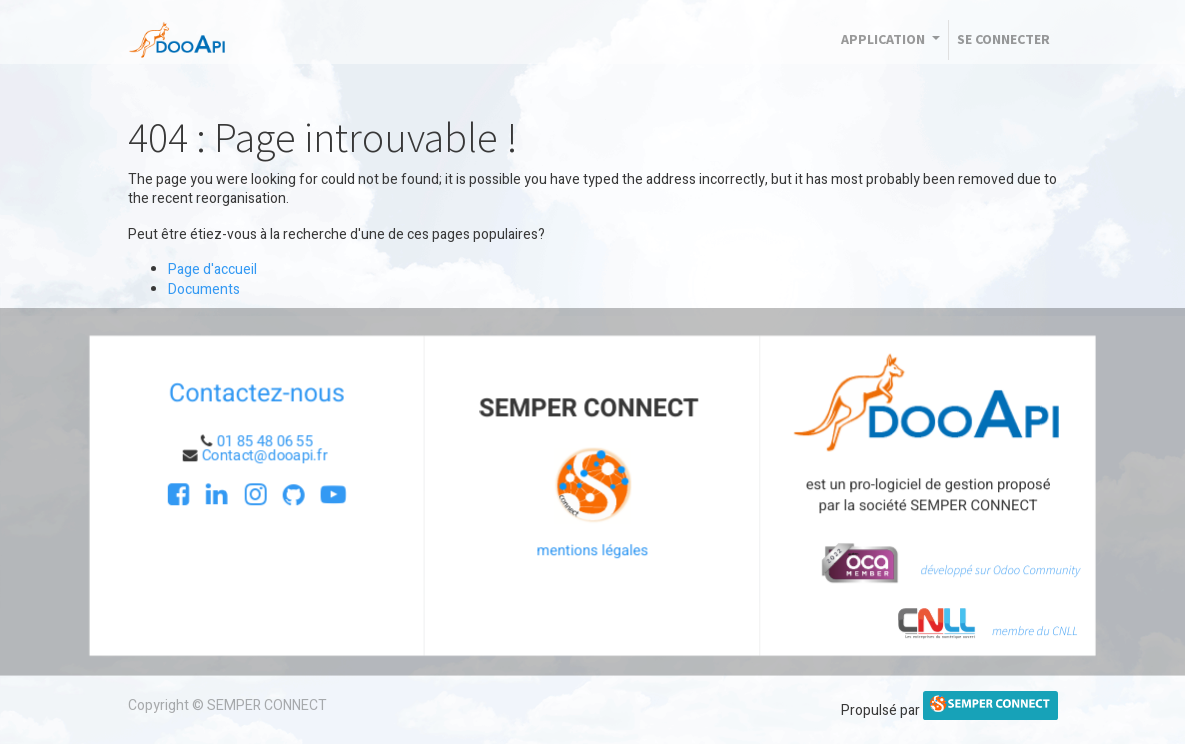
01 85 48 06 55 (270, 441)
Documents (204, 289)
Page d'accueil (212, 269)
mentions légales (593, 549)
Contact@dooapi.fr (271, 455)
